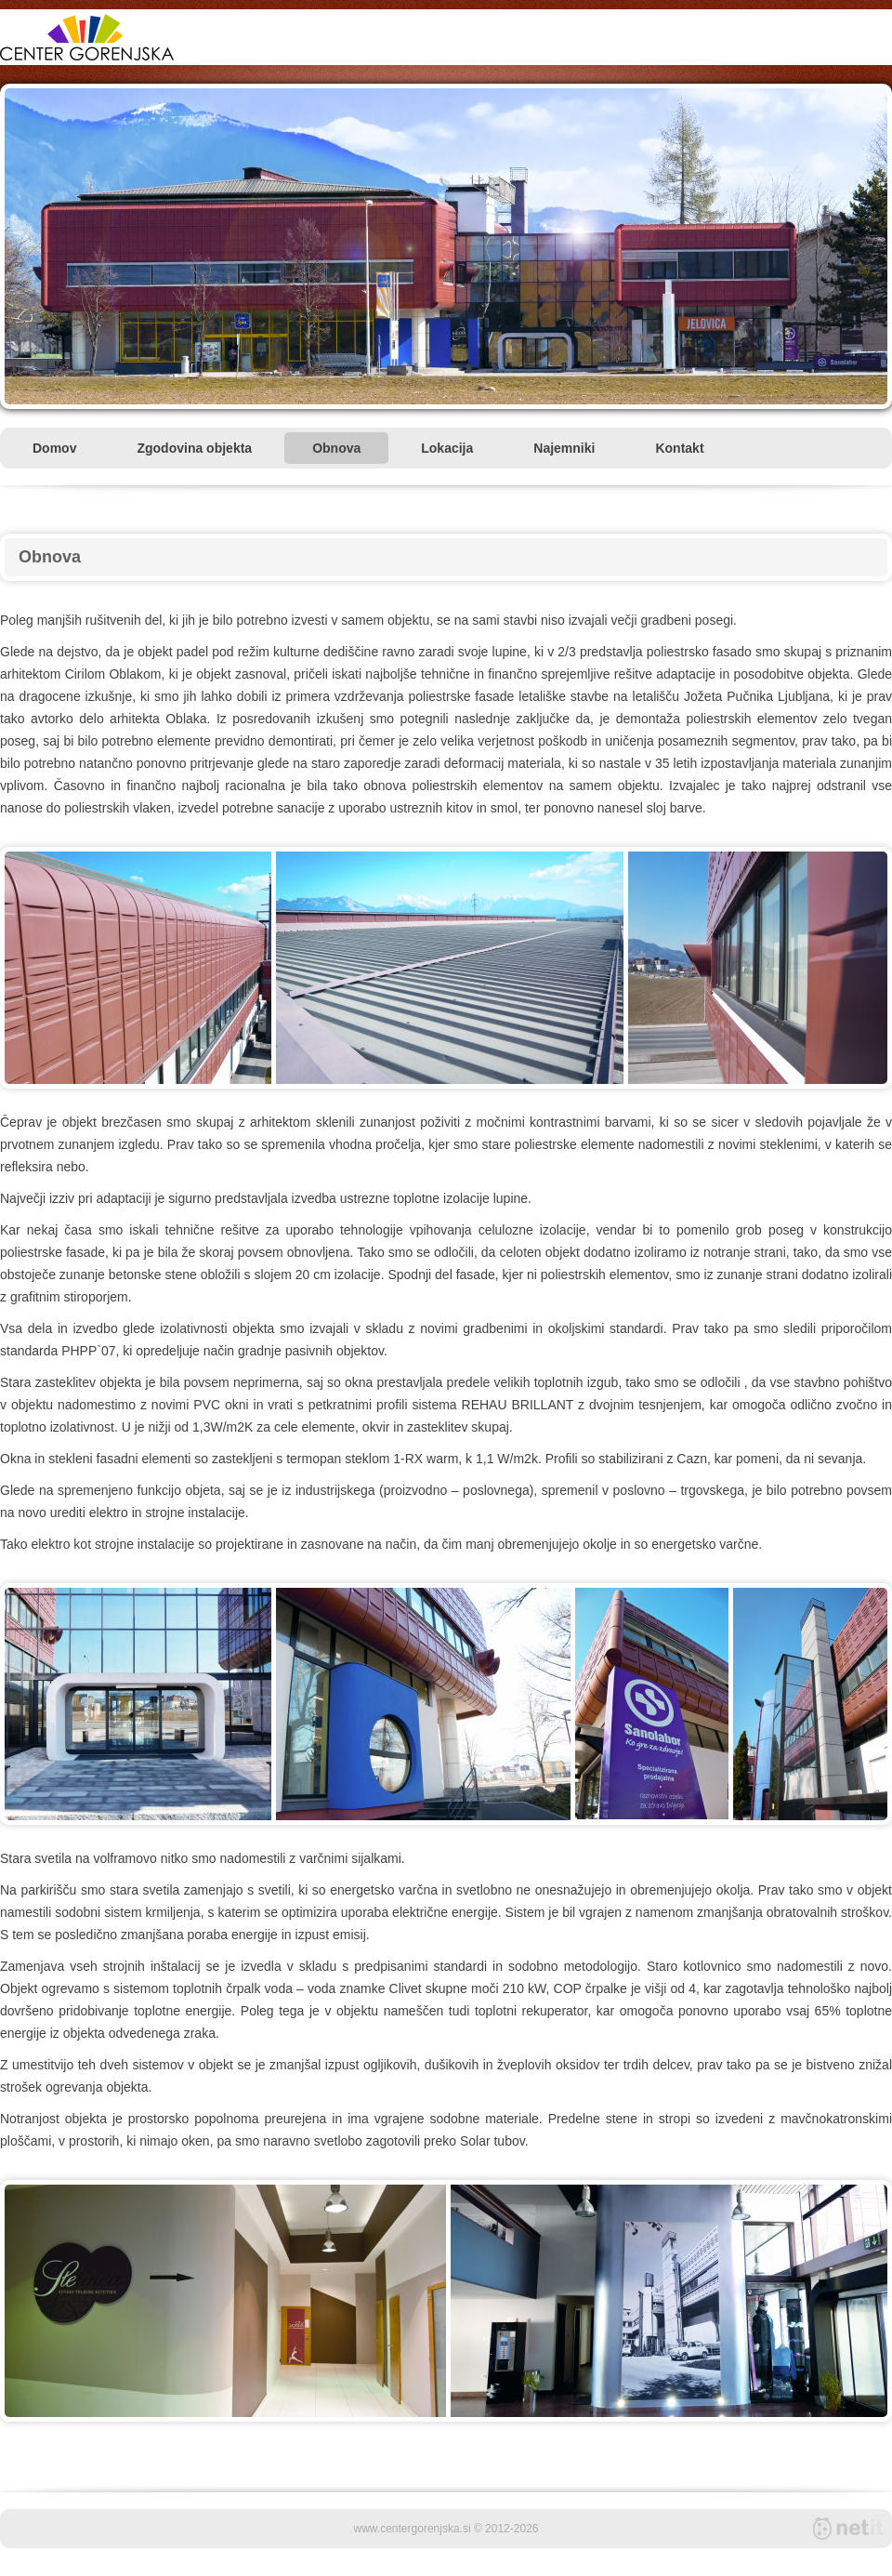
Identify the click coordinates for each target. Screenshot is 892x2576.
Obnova (336, 448)
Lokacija (447, 448)
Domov (54, 448)
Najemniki (564, 448)
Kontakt (679, 448)
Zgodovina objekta (194, 448)
